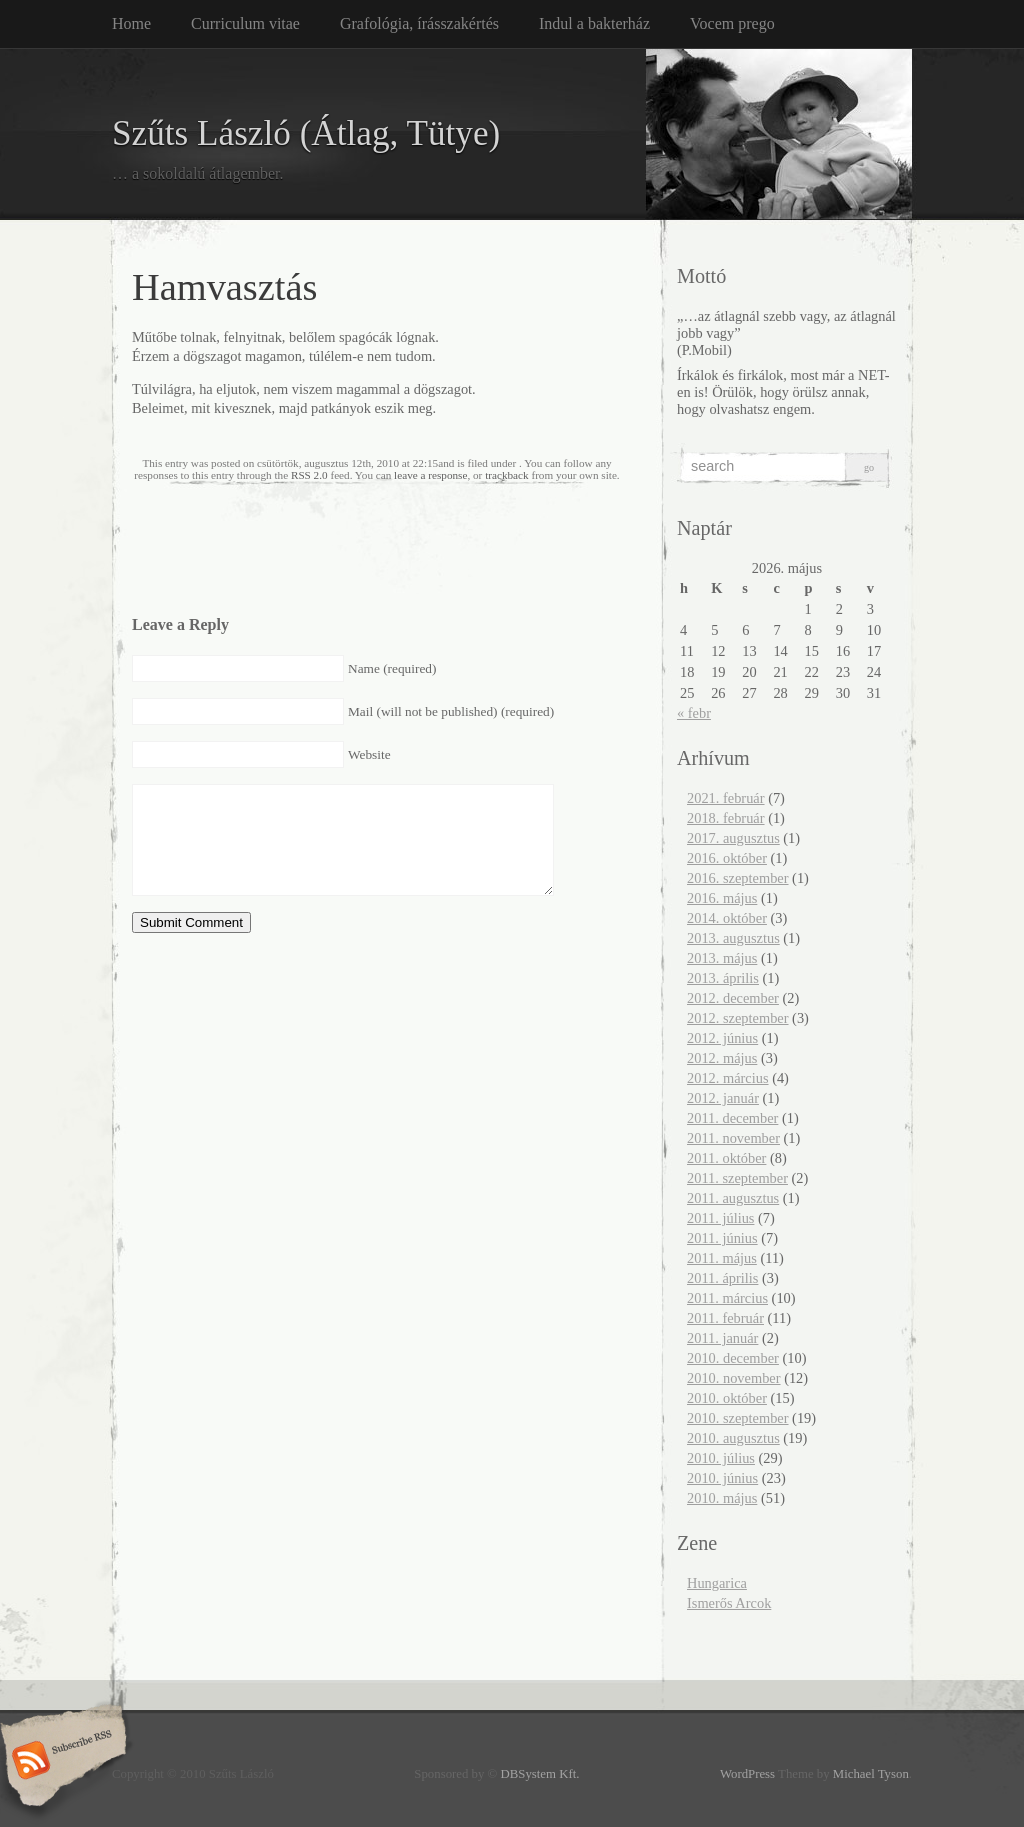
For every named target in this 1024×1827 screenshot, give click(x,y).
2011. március (727, 1298)
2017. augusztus (733, 838)
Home (131, 23)
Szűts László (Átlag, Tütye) (306, 133)
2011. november (733, 1138)
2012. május (722, 1058)
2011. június (722, 1238)
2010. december (733, 1358)
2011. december (732, 1118)
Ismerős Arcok (729, 1603)
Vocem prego (732, 23)
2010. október (727, 1398)
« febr (694, 713)
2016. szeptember (738, 878)
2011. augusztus (733, 1198)
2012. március (728, 1078)
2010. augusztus (733, 1438)
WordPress (747, 1774)
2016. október (727, 858)
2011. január (722, 1338)
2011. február (725, 1318)
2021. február (726, 798)
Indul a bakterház (594, 23)
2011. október (726, 1158)
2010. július (721, 1458)
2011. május (722, 1258)
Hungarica (717, 1583)
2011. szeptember (737, 1178)
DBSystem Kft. (540, 1774)
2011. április (722, 1278)
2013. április (723, 978)
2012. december (733, 998)
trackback (506, 475)
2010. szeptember (738, 1418)
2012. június (722, 1038)
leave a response (430, 475)
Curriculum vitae (245, 23)
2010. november (734, 1378)
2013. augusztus (733, 938)
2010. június (722, 1478)
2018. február (726, 818)
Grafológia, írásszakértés (419, 23)
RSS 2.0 (309, 475)
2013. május (722, 958)
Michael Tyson (871, 1774)
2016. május (722, 898)
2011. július (720, 1218)
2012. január (723, 1098)
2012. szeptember (738, 1018)
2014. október (727, 918)
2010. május (722, 1498)
